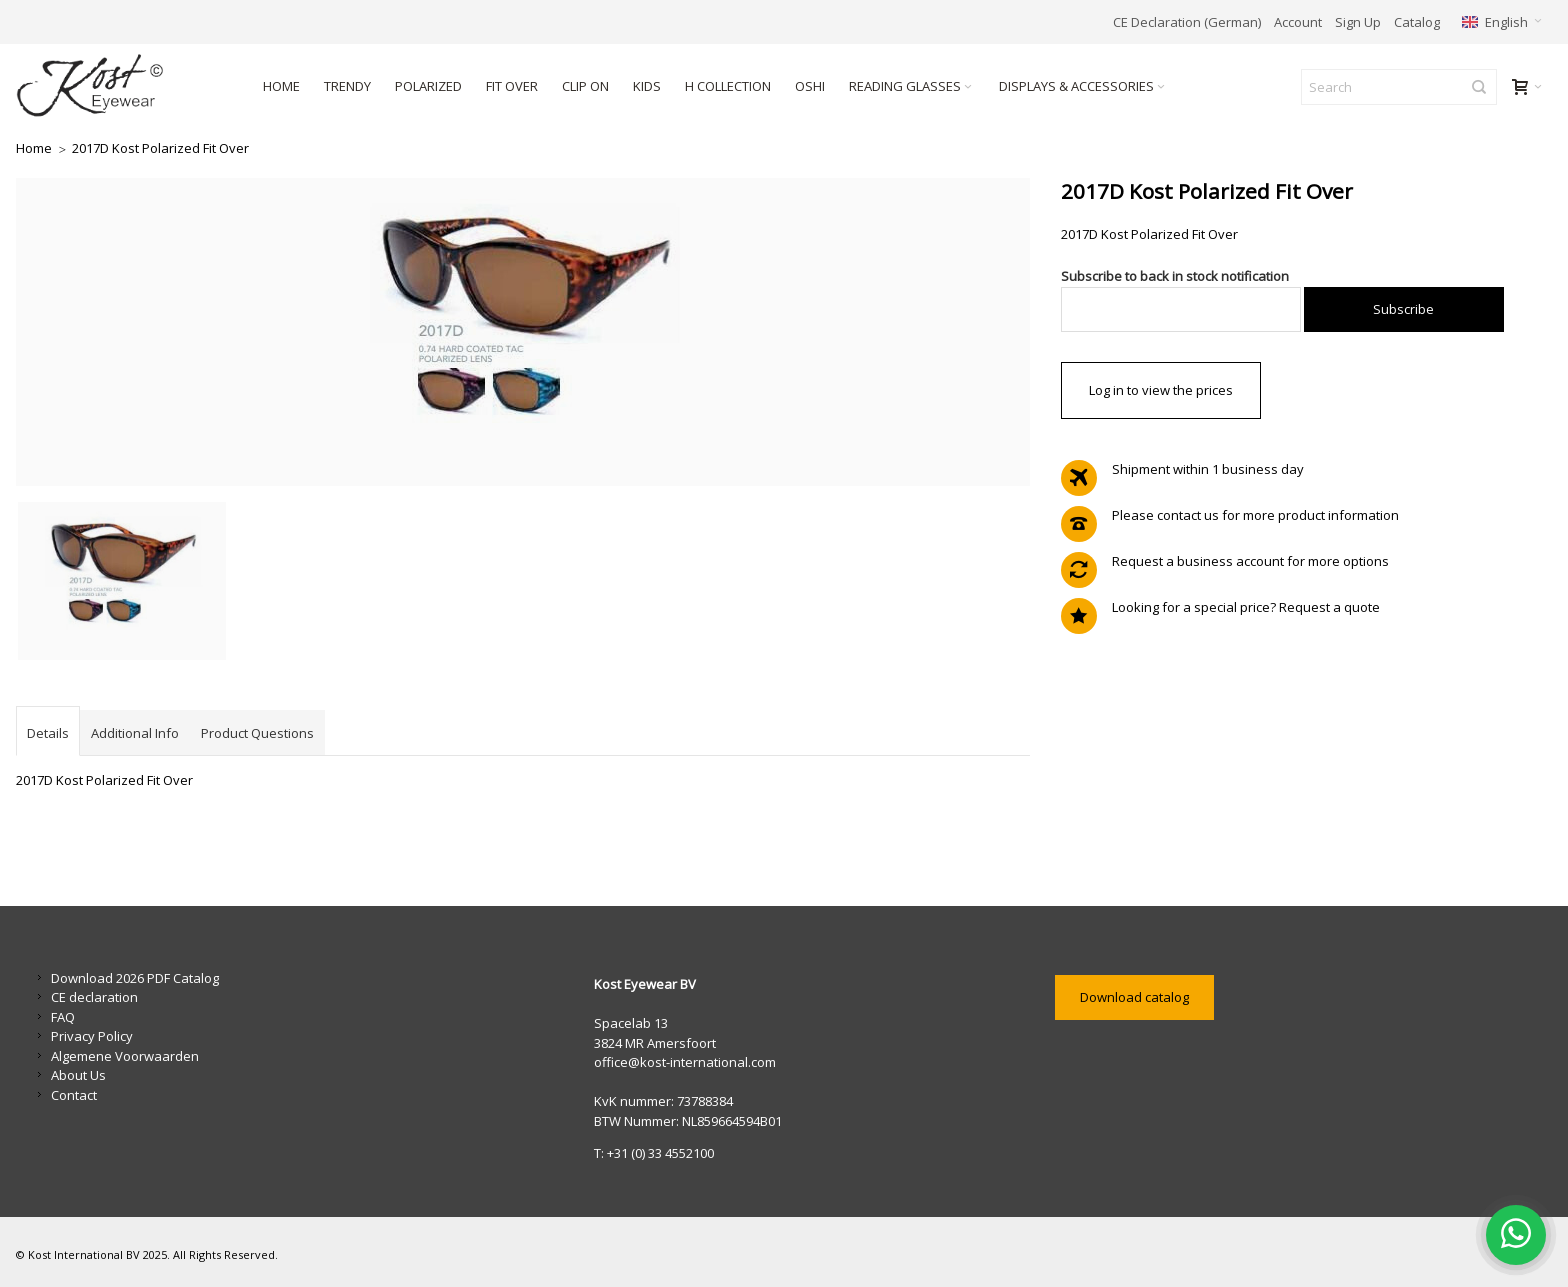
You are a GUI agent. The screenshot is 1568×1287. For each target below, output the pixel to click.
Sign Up (1358, 22)
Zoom (523, 332)
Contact (74, 1095)
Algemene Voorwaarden (125, 1056)
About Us (78, 1075)
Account (1298, 22)
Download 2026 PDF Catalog (135, 978)
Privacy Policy (92, 1036)
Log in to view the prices (1161, 390)
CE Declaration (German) (1187, 22)
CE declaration (94, 997)
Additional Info (135, 733)
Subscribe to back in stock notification (1175, 276)
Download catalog (1134, 997)
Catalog (1417, 22)
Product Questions (257, 733)
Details (48, 733)
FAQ (63, 1017)
